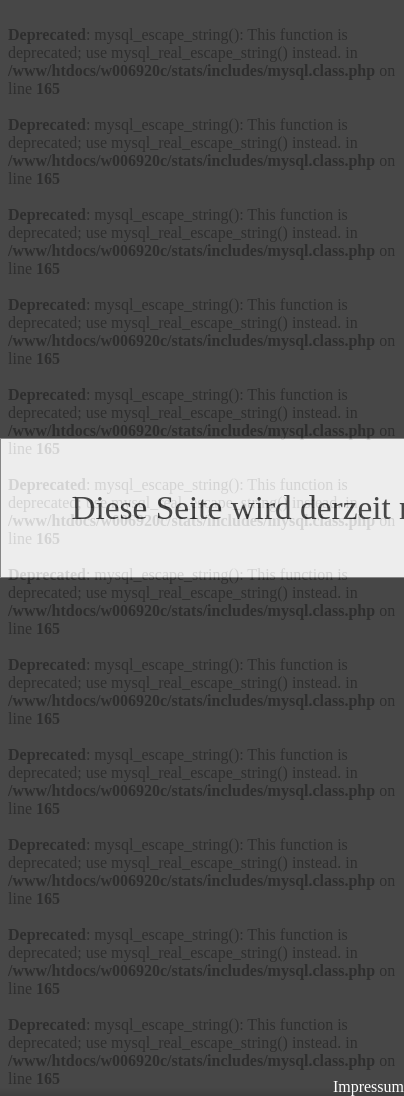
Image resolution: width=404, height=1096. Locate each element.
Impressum (368, 1086)
